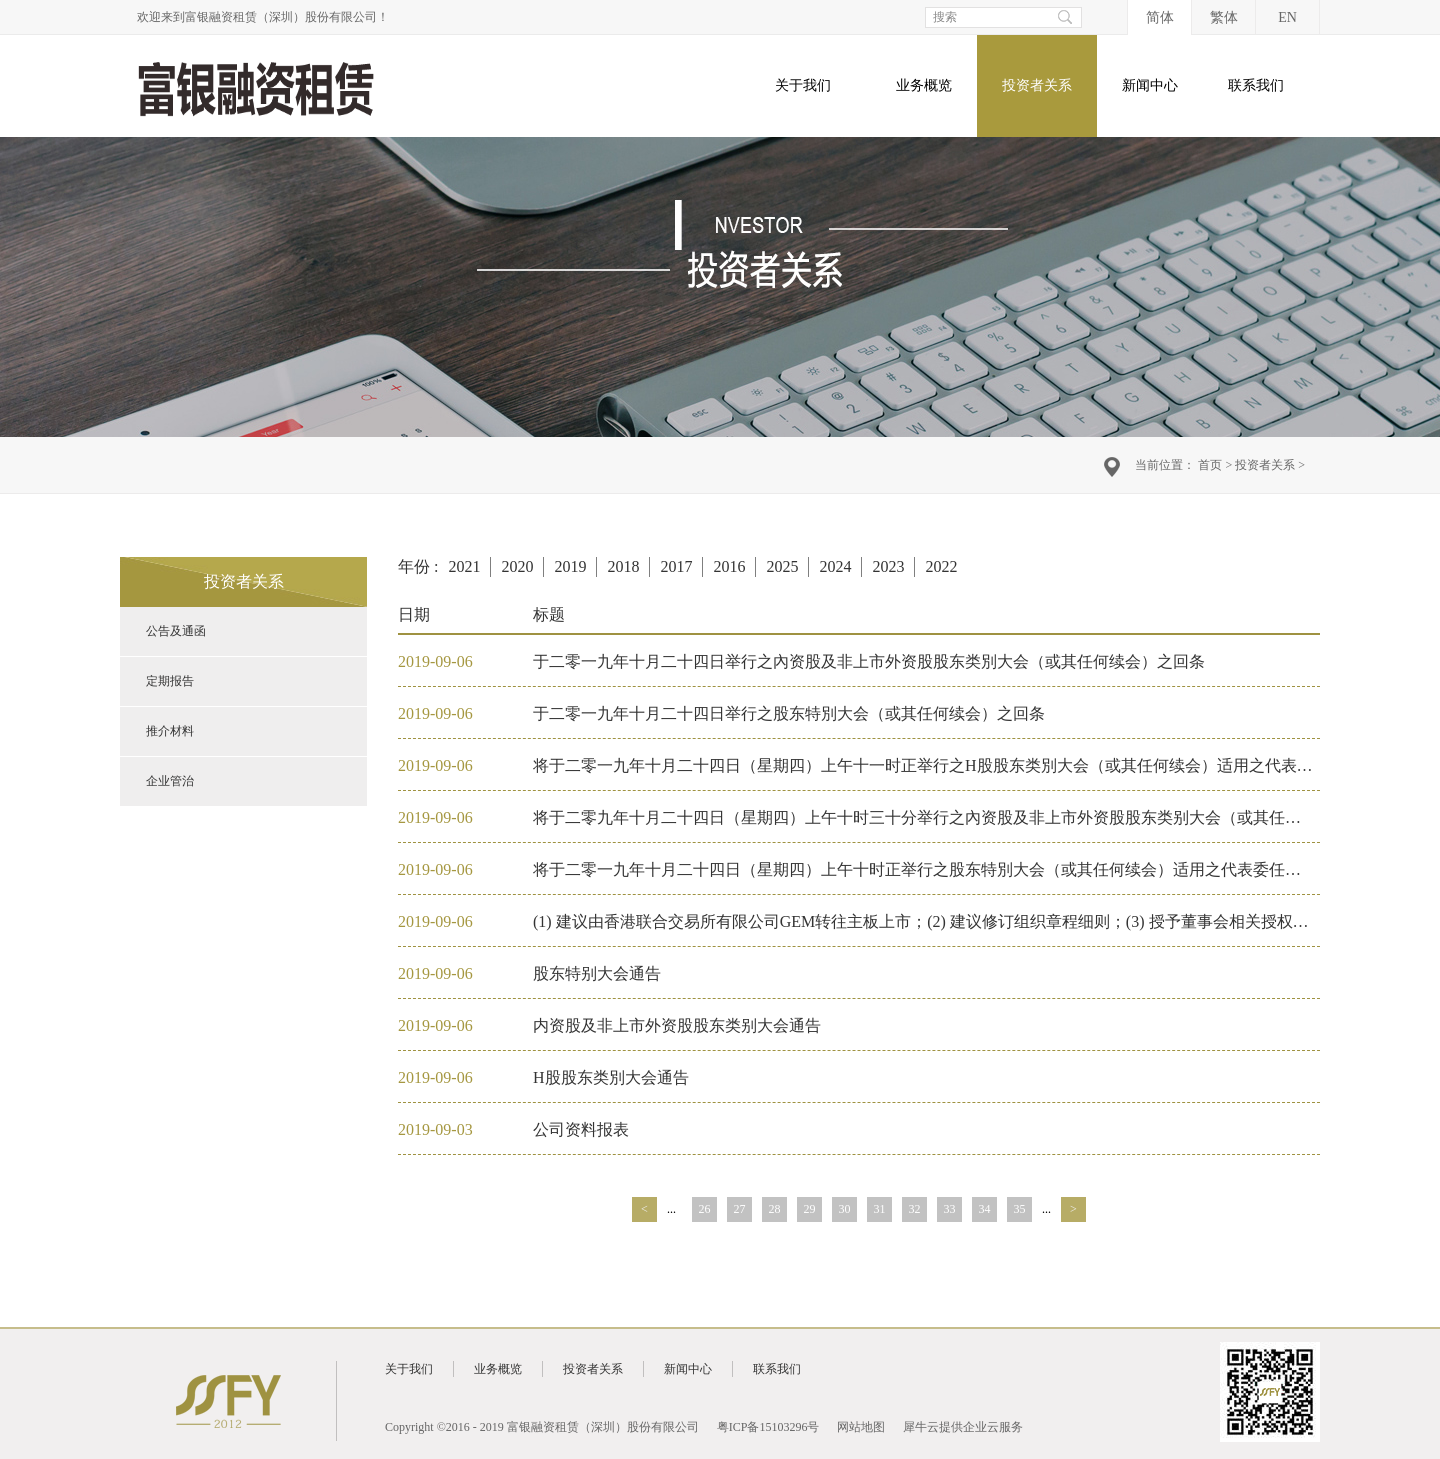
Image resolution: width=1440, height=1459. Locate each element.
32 (915, 1209)
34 (985, 1209)
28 (775, 1209)
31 (880, 1209)
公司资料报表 (581, 1129)
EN (1287, 17)
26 (705, 1209)
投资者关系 (1265, 465)
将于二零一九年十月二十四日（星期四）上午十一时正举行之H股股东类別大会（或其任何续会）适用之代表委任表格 (947, 765)
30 (845, 1209)
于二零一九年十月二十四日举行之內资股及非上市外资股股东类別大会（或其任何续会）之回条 (869, 661)
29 (810, 1209)
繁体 (1224, 17)
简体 (1160, 17)
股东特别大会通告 (597, 973)
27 (740, 1209)
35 (1020, 1209)
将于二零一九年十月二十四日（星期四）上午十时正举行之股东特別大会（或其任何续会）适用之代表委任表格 (925, 869)
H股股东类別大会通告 (611, 1077)
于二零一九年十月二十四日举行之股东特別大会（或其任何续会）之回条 (789, 713)
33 (950, 1209)
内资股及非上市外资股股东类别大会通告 (677, 1025)
